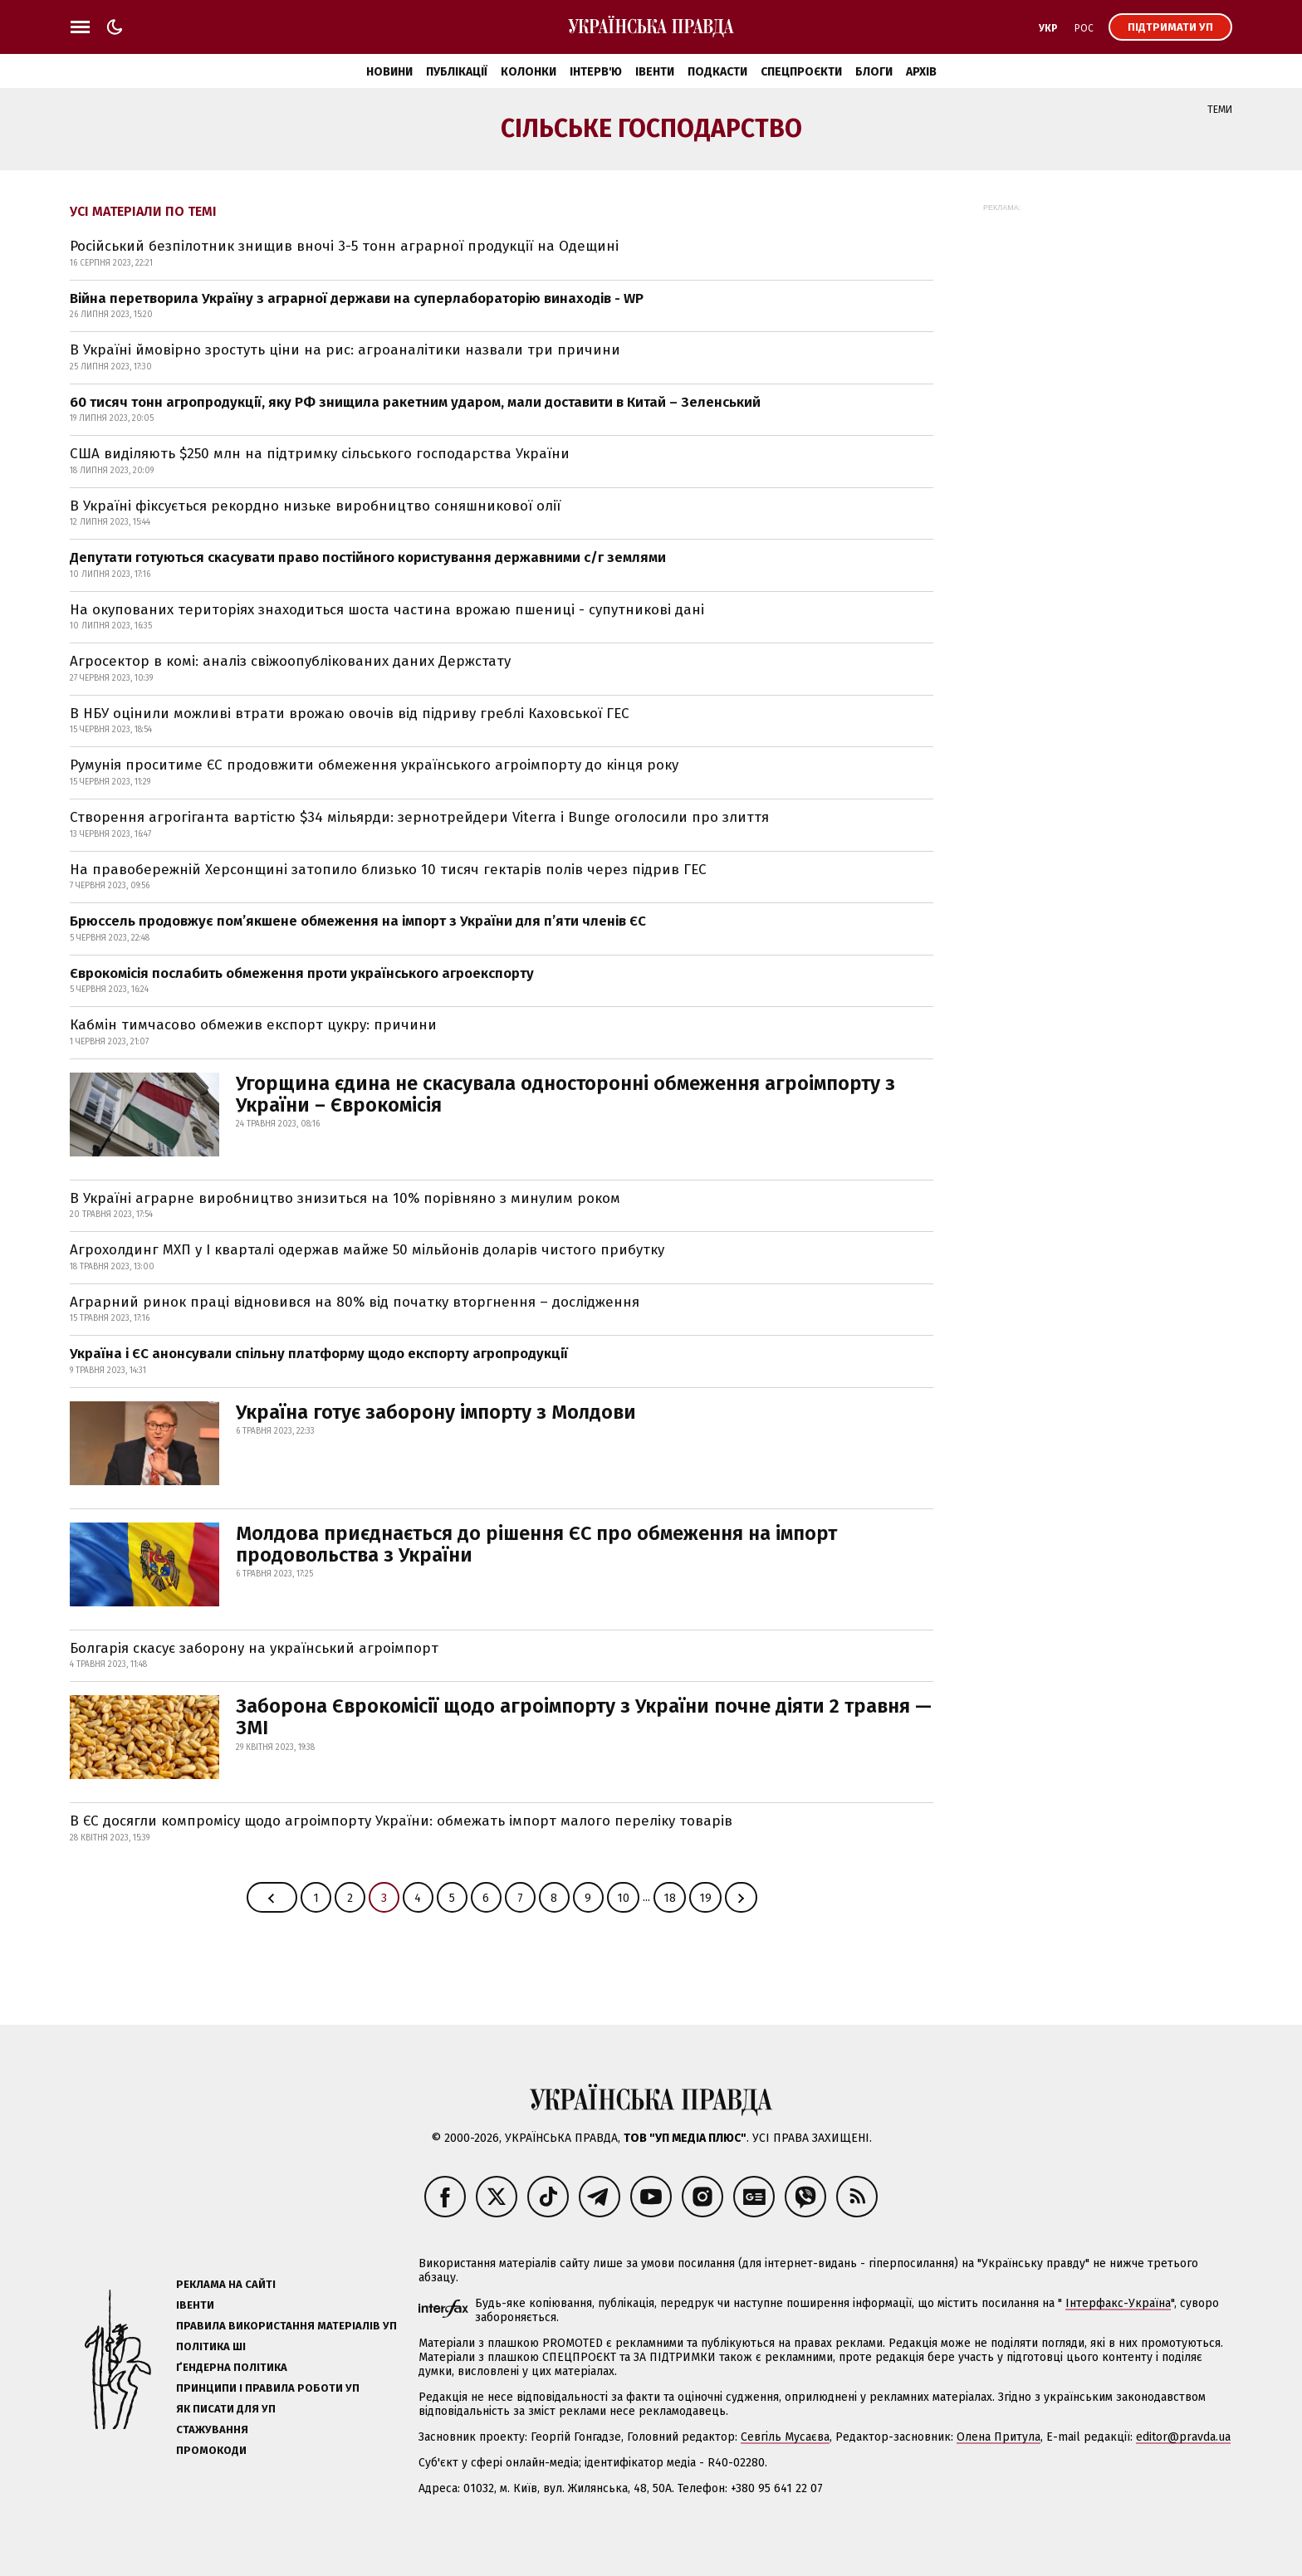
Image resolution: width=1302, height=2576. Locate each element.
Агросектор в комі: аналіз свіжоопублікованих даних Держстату (290, 661)
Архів (921, 72)
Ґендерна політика (231, 2367)
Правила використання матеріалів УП (286, 2325)
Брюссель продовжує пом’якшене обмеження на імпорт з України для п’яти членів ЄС (358, 921)
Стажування (212, 2429)
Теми (1219, 109)
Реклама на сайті (226, 2284)
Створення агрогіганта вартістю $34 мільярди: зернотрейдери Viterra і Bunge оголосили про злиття (419, 817)
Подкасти (717, 72)
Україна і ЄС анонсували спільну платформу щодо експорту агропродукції (319, 1353)
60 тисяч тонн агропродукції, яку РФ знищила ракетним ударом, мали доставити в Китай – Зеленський (415, 402)
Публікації (456, 72)
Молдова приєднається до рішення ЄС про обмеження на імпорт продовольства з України (536, 1544)
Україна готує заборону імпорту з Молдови (436, 1412)
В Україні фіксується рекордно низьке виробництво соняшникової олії (315, 506)
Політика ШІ (211, 2346)
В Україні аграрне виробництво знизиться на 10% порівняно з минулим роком (345, 1198)
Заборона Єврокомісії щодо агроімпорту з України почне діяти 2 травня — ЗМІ (584, 1716)
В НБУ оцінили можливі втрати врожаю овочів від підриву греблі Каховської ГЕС (349, 713)
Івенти (654, 72)
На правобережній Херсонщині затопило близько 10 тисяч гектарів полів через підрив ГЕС (388, 869)
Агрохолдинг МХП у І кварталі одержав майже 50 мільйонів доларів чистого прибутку (367, 1250)
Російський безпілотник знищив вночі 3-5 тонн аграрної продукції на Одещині (344, 246)
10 (623, 1898)
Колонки (528, 72)
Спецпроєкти (801, 72)
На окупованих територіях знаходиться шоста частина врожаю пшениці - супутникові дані (387, 609)
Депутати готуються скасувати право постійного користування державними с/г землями (368, 557)
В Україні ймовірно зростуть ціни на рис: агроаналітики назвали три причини (345, 350)
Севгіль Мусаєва (785, 2437)
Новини (389, 72)
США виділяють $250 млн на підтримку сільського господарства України (320, 453)
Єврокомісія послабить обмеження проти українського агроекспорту (302, 973)
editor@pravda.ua (1183, 2437)
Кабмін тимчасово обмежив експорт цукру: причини (253, 1025)
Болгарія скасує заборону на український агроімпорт (254, 1648)
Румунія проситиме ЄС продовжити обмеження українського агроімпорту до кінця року (374, 765)
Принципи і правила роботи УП (268, 2388)
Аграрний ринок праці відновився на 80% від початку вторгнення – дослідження (354, 1302)
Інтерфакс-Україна (1118, 2303)
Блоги (874, 72)
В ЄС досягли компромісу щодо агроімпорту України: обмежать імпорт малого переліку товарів (401, 1821)
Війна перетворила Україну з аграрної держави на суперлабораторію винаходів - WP (357, 298)
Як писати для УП (226, 2408)
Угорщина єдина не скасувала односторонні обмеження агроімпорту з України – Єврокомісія (565, 1094)
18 (669, 1898)
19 (705, 1898)
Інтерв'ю (596, 72)
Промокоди (211, 2450)
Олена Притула (998, 2437)
